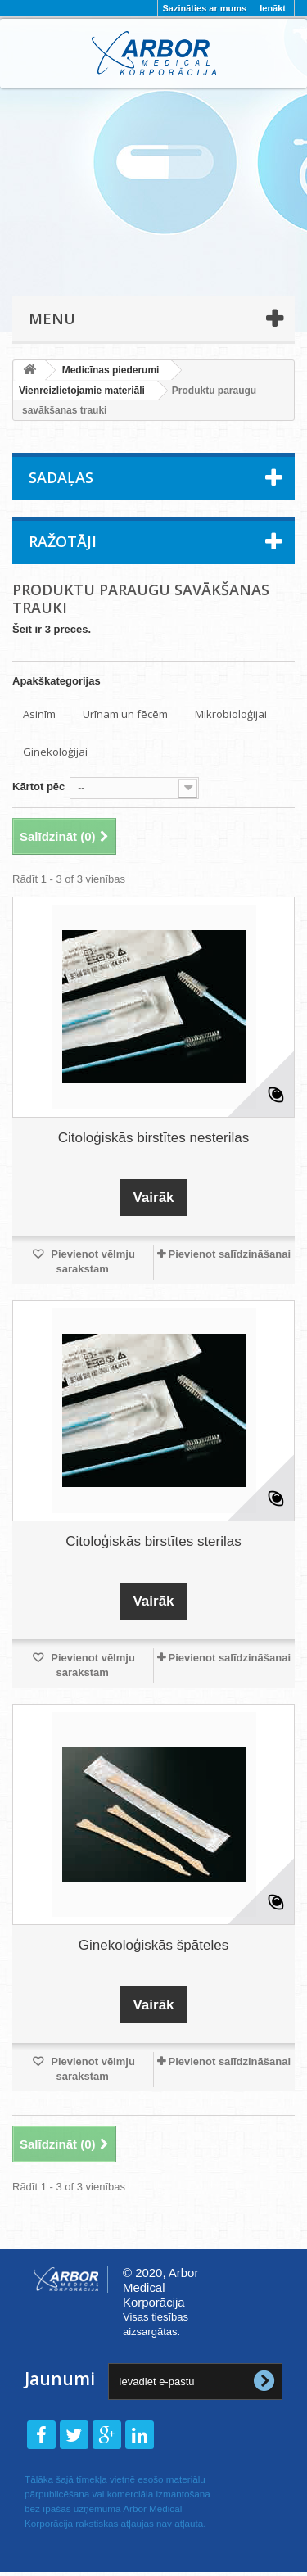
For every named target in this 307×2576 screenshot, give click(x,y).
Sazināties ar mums (204, 8)
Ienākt (273, 8)
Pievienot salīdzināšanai (229, 1254)
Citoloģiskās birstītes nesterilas (153, 1138)
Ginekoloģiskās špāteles (153, 1945)
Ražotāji (63, 541)
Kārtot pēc (38, 786)
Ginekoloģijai (55, 751)
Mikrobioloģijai (231, 714)
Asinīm (39, 714)
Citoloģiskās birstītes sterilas (153, 1541)
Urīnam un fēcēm (125, 714)
